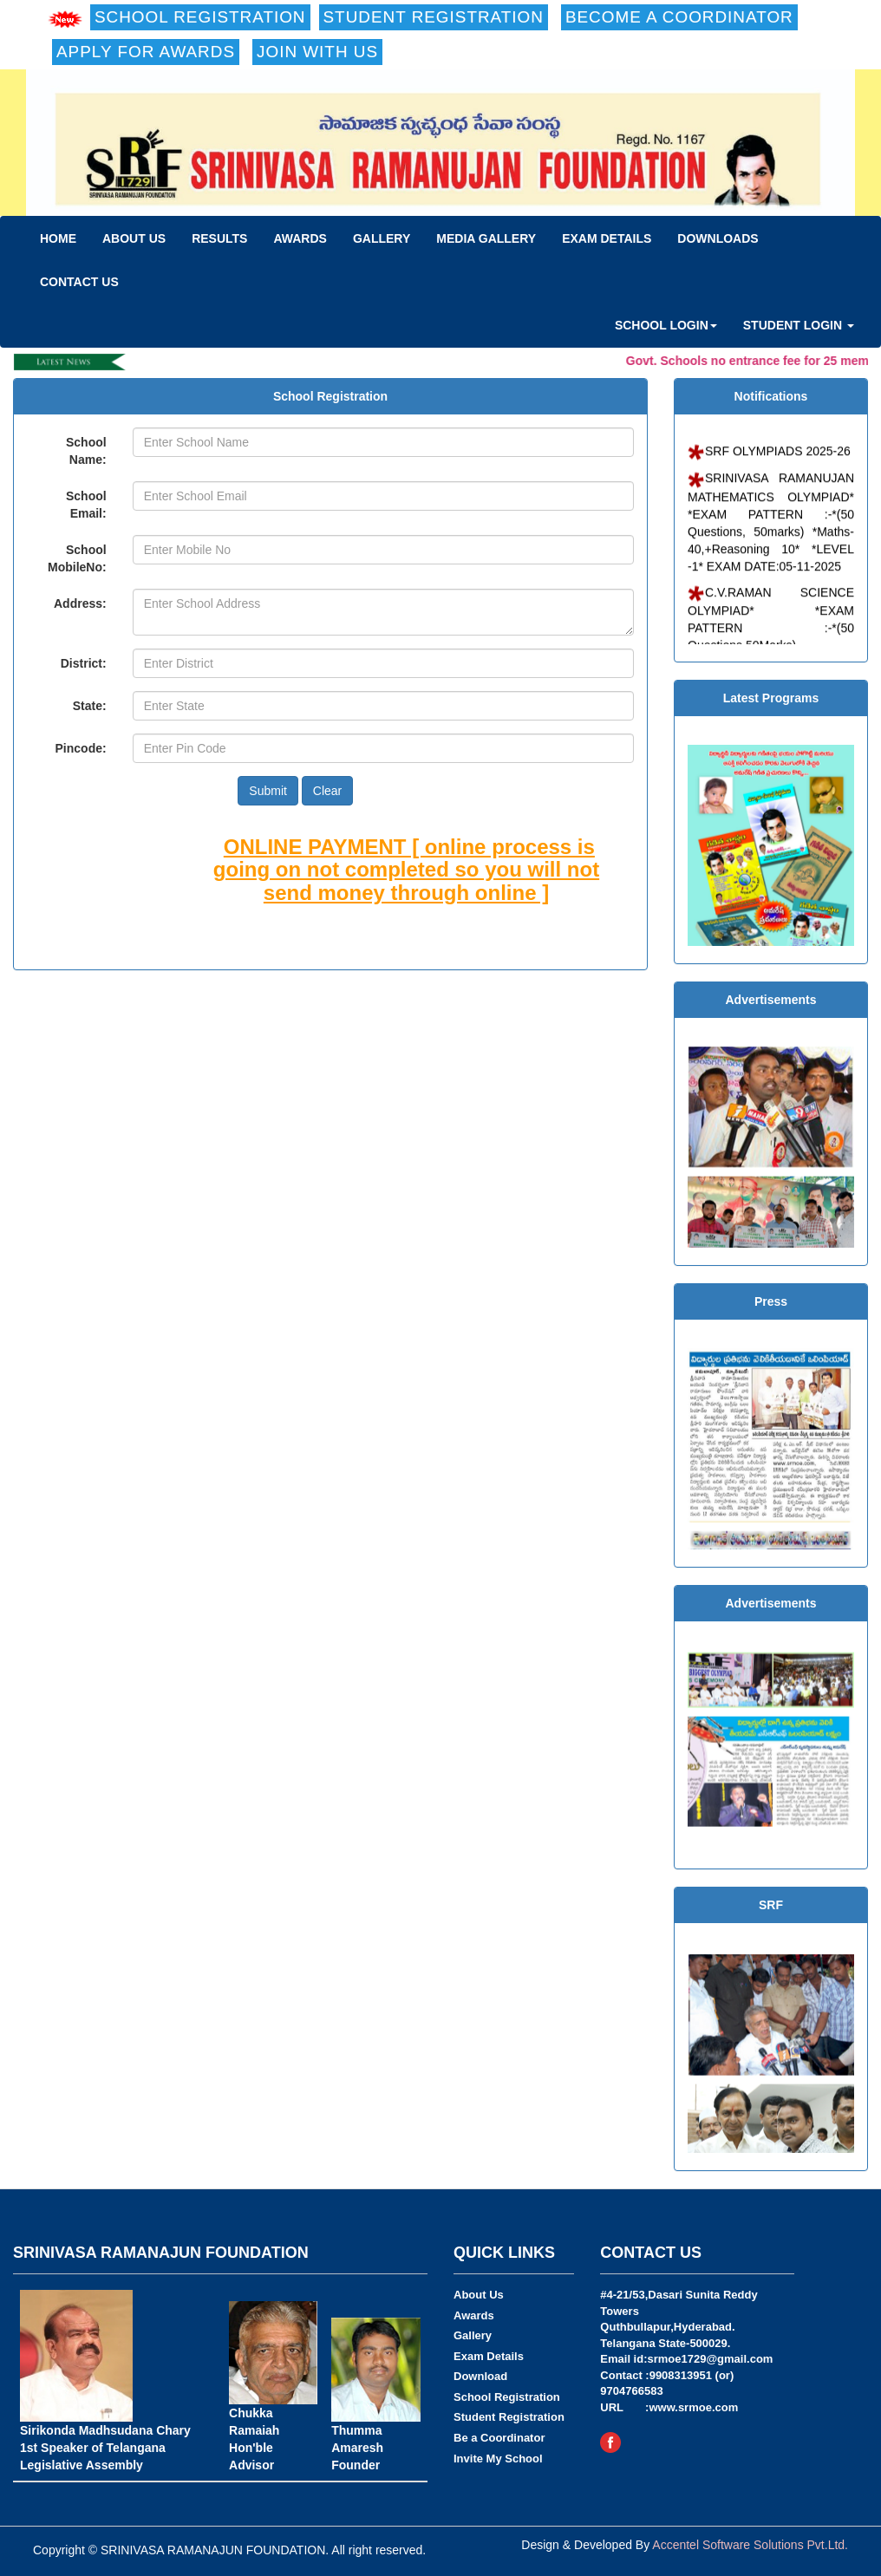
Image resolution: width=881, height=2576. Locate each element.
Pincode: (81, 748)
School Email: (86, 504)
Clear (327, 791)
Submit (268, 791)
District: (84, 663)
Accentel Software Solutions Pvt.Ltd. (750, 2545)
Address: (80, 603)
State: (90, 706)
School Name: (86, 450)
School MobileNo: (77, 558)
